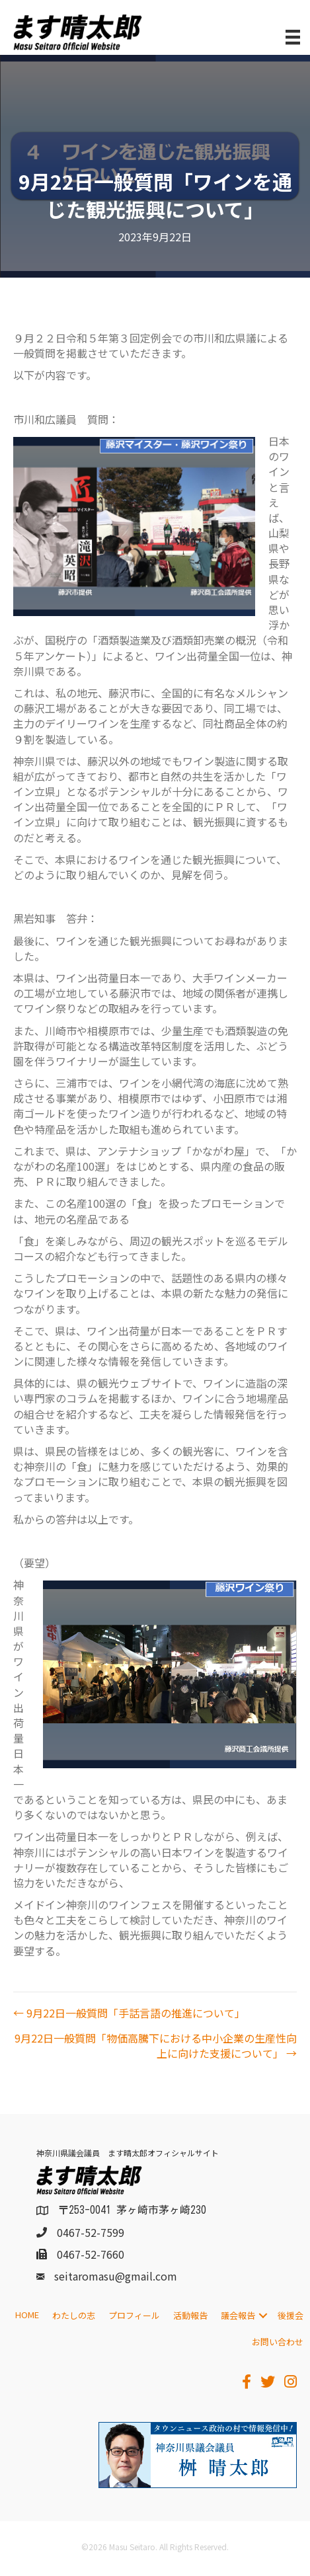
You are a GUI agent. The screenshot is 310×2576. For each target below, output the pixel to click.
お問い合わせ (277, 2341)
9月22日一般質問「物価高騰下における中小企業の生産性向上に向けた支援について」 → (156, 2046)
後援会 (290, 2315)
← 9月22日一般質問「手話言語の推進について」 (129, 2013)
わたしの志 (73, 2315)
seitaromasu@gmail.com (115, 2276)
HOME (27, 2314)
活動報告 (190, 2315)
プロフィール (134, 2315)
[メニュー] (293, 37)
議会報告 (238, 2315)
